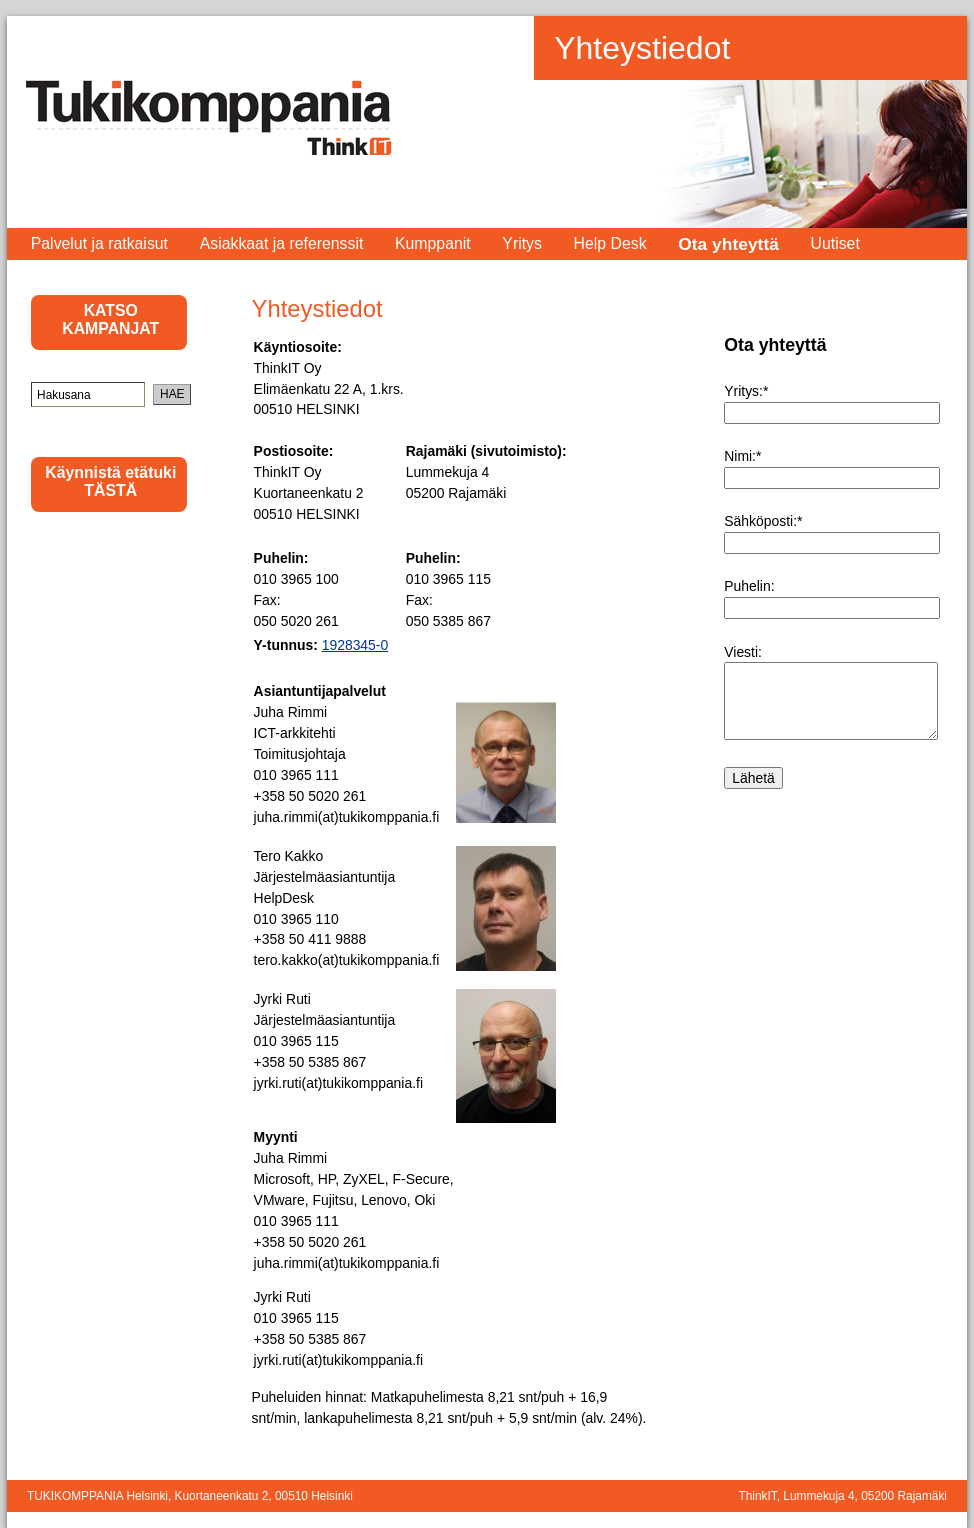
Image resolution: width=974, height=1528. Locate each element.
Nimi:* (742, 456)
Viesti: (743, 652)
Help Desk (610, 243)
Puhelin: (749, 586)
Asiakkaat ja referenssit (282, 243)
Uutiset (835, 243)
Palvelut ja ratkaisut (99, 243)
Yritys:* (746, 391)
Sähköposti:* (763, 521)
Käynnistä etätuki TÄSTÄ (110, 481)
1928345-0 (355, 645)
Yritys (522, 243)
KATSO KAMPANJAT (110, 319)
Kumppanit (433, 243)
